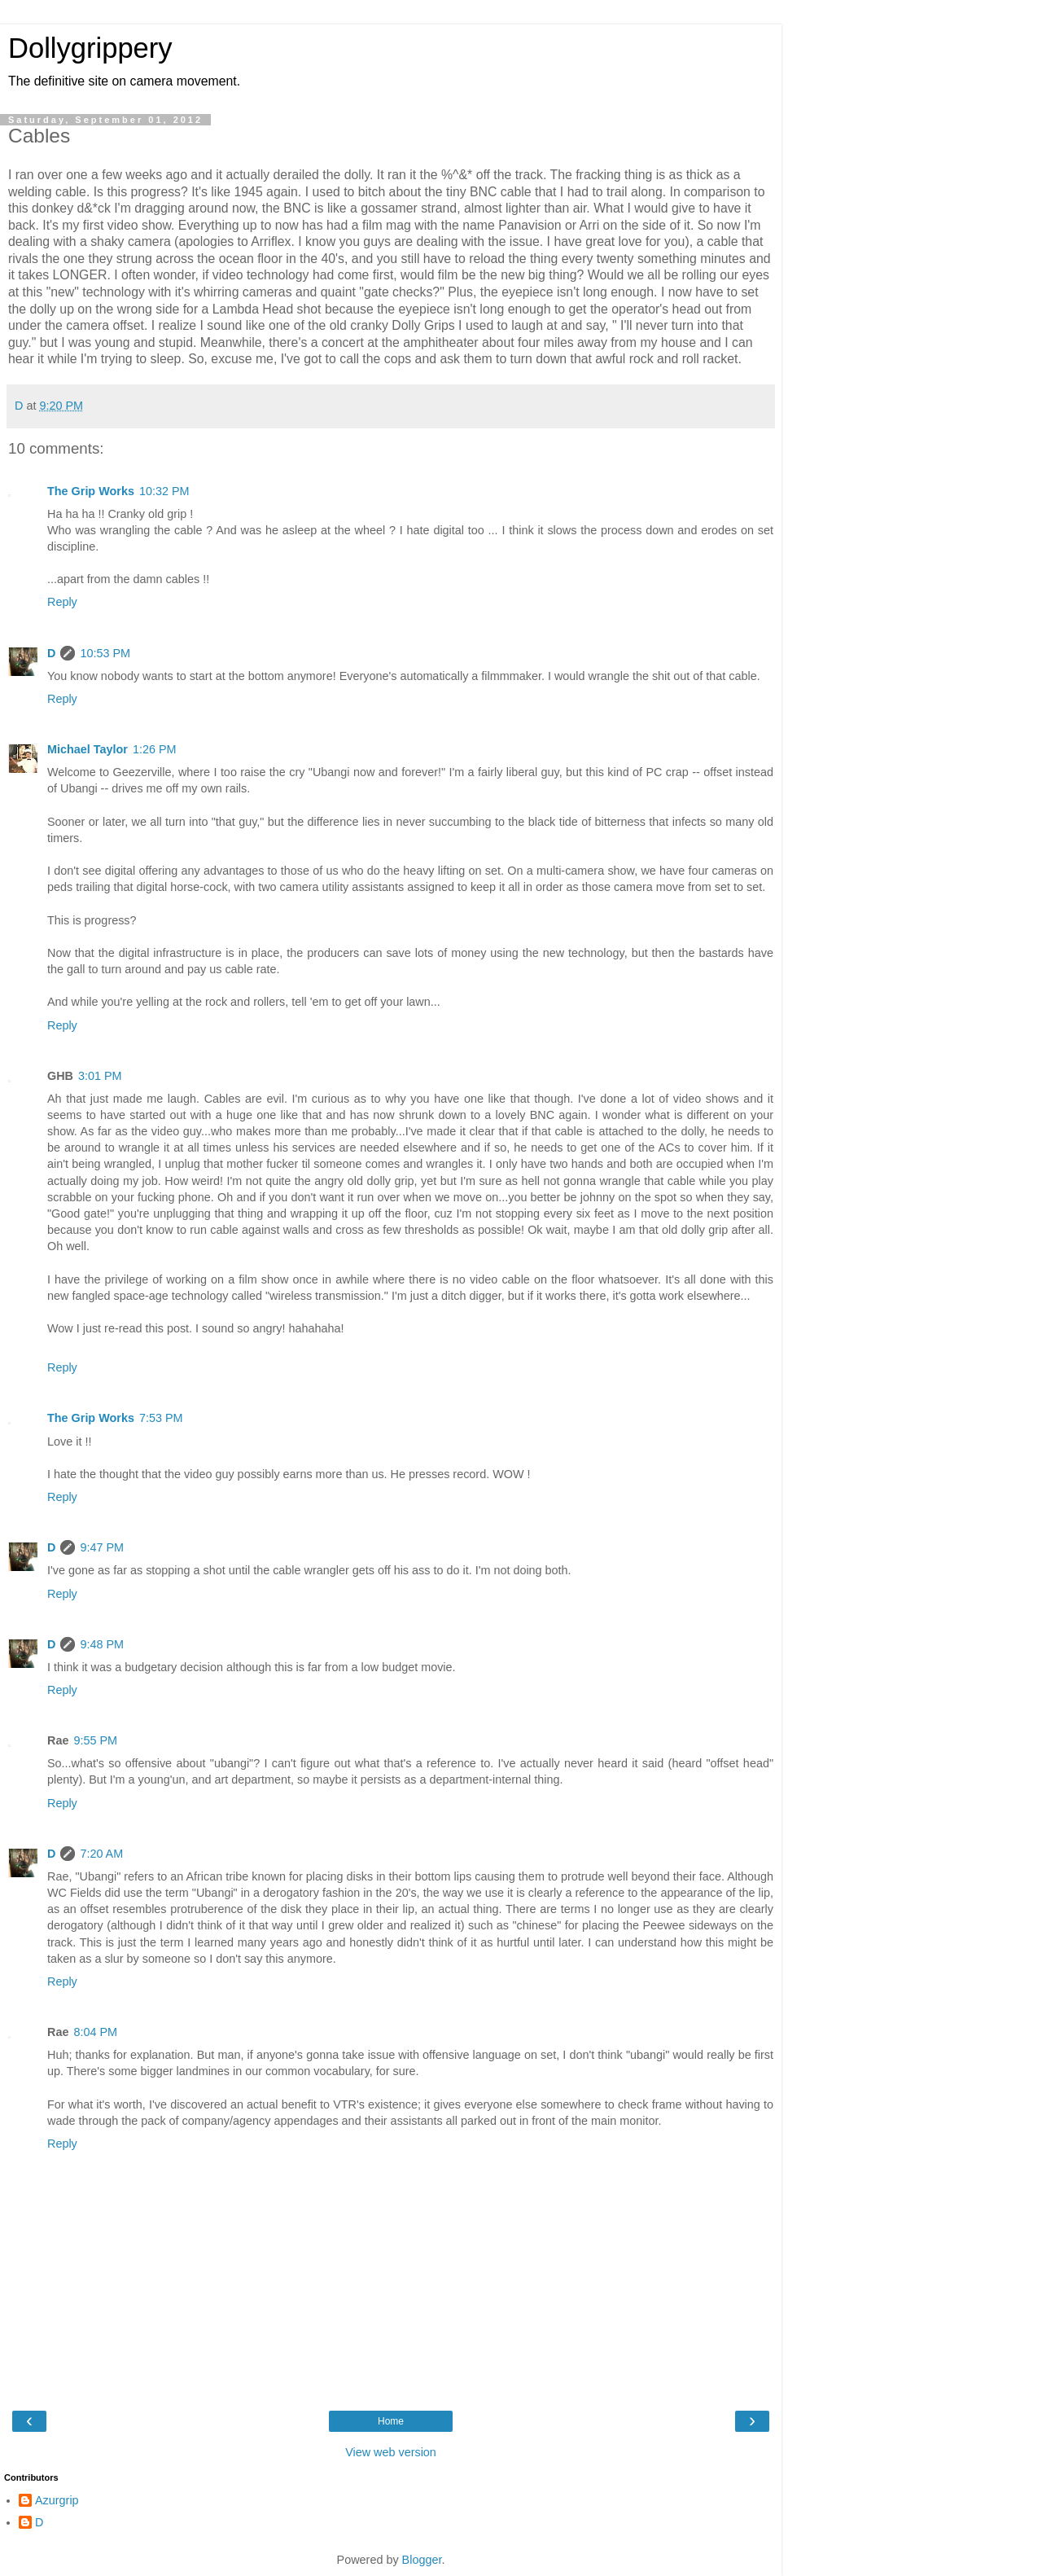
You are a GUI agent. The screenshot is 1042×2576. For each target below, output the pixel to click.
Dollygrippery (90, 48)
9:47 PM (102, 1547)
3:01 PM (100, 1075)
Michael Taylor (87, 749)
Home (391, 2421)
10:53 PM (105, 653)
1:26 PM (155, 749)
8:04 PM (95, 2031)
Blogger (422, 2559)
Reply (62, 601)
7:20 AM (101, 1853)
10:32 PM (164, 491)
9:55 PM (95, 1740)
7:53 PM (161, 1417)
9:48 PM (102, 1644)
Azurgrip (57, 2500)
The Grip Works (90, 491)
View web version (390, 2452)
